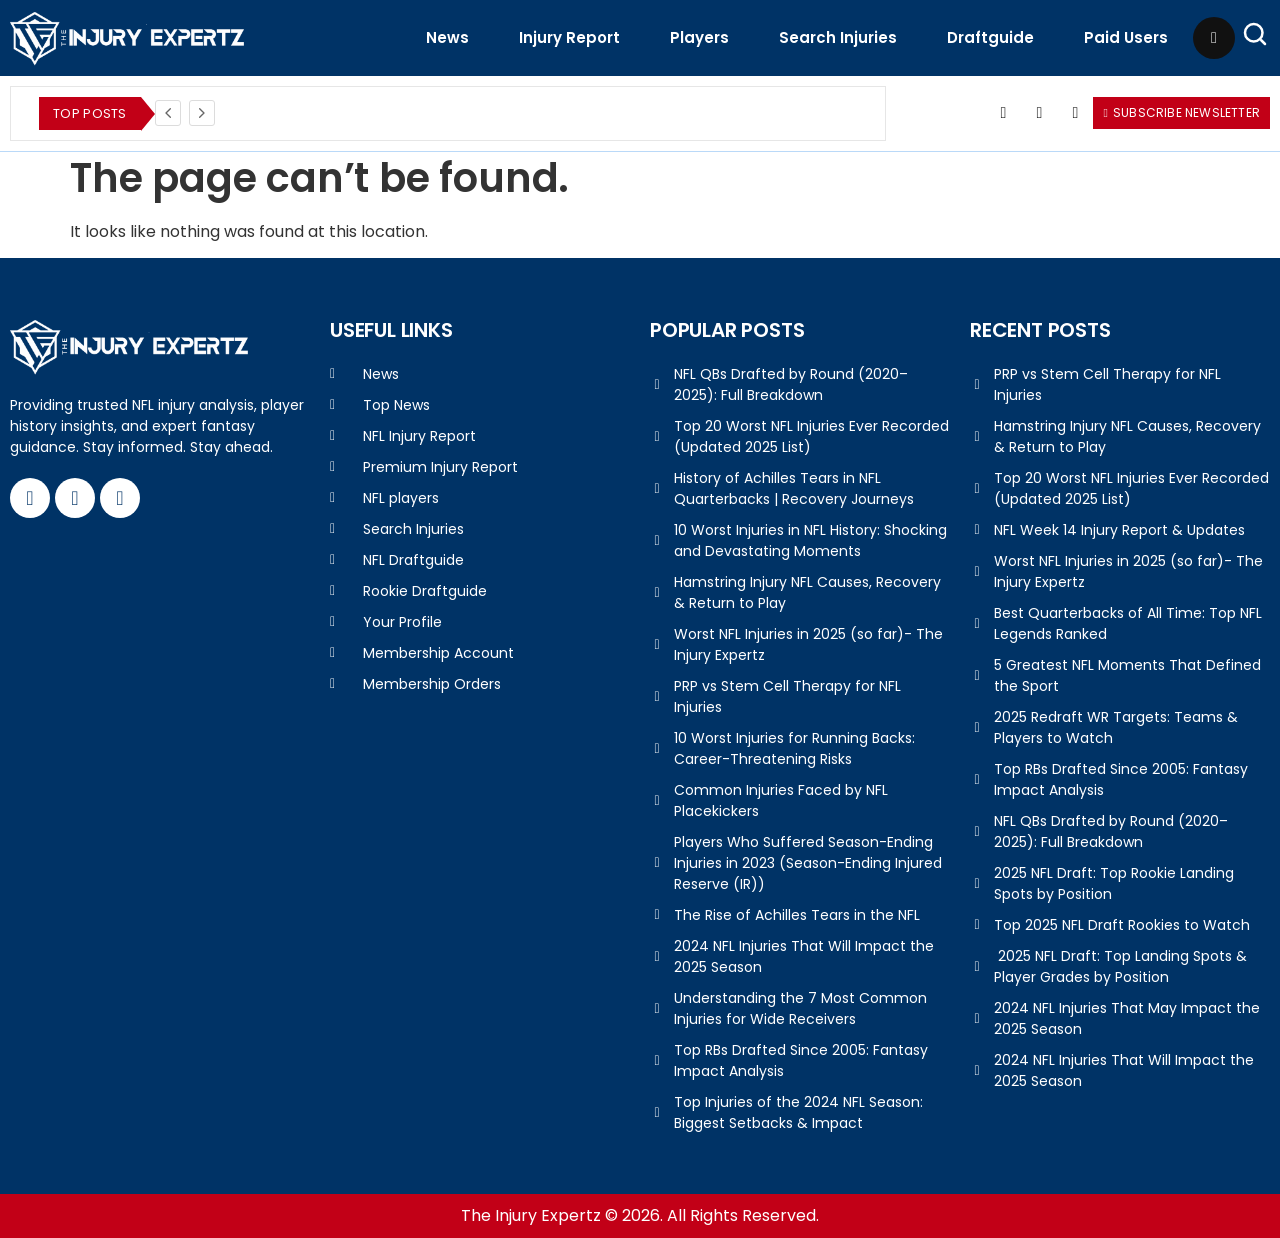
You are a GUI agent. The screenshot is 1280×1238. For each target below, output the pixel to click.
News (447, 37)
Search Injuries (838, 37)
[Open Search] (1255, 34)
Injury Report (569, 37)
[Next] (202, 113)
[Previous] (168, 113)
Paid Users (1126, 37)
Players (699, 37)
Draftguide (990, 37)
